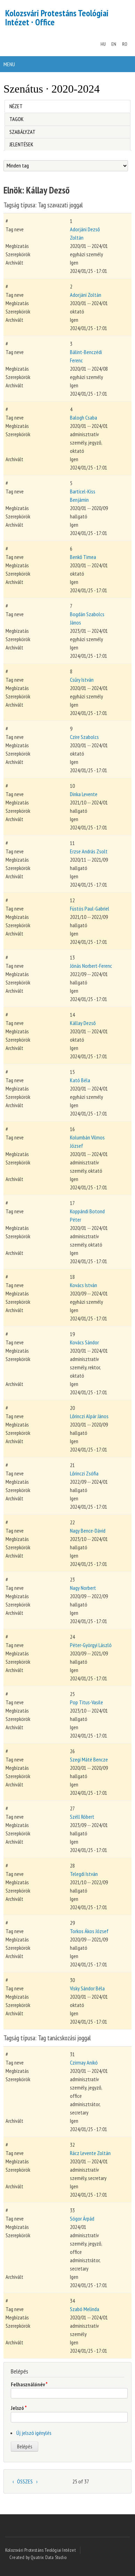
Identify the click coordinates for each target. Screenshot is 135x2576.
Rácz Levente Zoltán (90, 2152)
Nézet (16, 105)
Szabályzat (22, 131)
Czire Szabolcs (84, 736)
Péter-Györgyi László (91, 1645)
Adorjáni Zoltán (85, 294)
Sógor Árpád (82, 2218)
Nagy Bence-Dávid (87, 1530)
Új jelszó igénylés (33, 2432)
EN (113, 44)
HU (103, 44)
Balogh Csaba (83, 417)
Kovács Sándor (84, 1342)
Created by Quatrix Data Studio (37, 2557)
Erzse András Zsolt (89, 851)
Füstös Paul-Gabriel (89, 908)
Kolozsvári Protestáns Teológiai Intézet (40, 2550)
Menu (9, 64)
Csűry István (82, 679)
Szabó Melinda (84, 2309)
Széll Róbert (82, 1816)
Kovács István (83, 1285)
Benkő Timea (83, 556)
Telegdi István (84, 1873)
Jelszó (19, 2407)
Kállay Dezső (83, 1022)
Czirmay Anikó (84, 2062)
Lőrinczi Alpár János (89, 1416)
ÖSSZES (25, 2481)
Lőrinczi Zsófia (84, 1473)
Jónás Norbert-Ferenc (91, 965)
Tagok (16, 118)
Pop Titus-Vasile (86, 1702)
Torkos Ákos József (89, 1931)
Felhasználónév (29, 2384)
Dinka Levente (83, 794)
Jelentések (21, 144)
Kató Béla (80, 1080)
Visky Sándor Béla (87, 1988)
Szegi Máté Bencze (89, 1759)
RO (124, 44)
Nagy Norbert (83, 1587)
